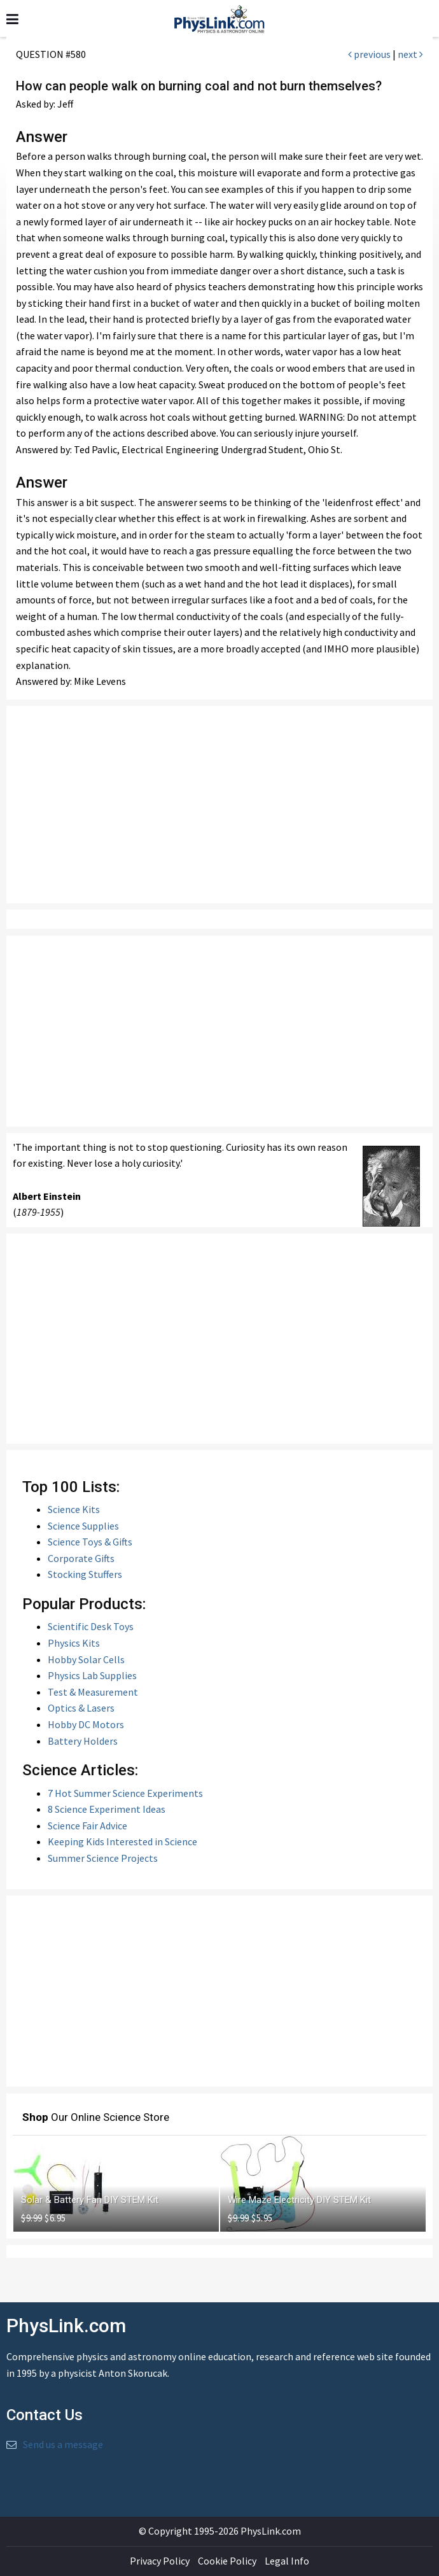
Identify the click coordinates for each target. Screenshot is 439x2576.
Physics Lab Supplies (92, 1675)
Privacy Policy (160, 2560)
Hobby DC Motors (86, 1724)
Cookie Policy (227, 2560)
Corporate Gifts (81, 1558)
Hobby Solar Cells (86, 1659)
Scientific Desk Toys (91, 1626)
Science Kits (74, 1509)
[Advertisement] (219, 804)
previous (369, 54)
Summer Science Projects (103, 1858)
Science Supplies (83, 1525)
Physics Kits (74, 1642)
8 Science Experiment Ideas (106, 1809)
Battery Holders (83, 1741)
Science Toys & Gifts (90, 1541)
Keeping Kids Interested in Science (122, 1841)
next (410, 54)
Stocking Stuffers (85, 1574)
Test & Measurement (93, 1692)
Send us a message (63, 2444)
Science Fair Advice (87, 1825)
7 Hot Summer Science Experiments (125, 1793)
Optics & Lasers (81, 1707)
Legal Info (287, 2560)
